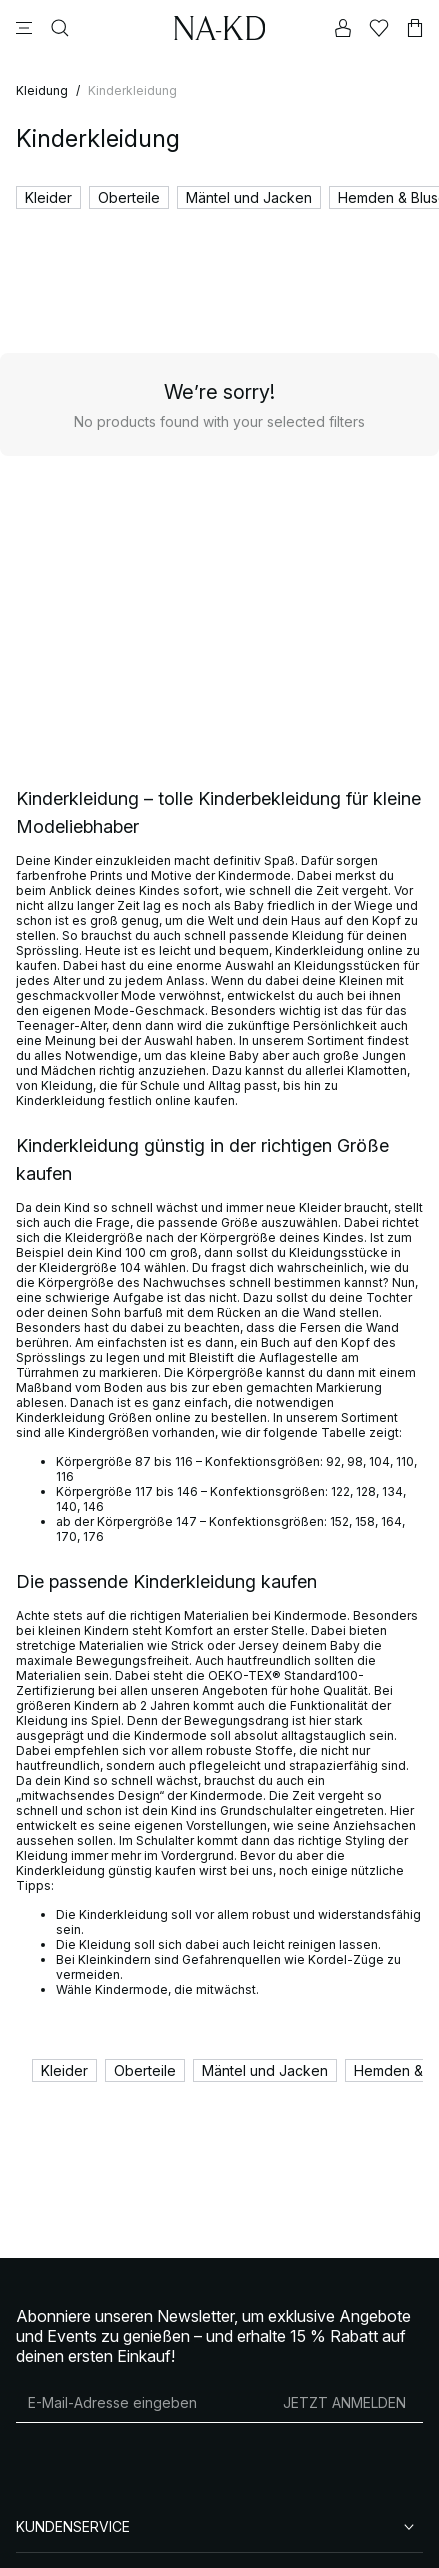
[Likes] (379, 28)
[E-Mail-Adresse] (141, 2402)
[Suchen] (60, 28)
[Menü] (24, 28)
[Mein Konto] (343, 28)
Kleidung (42, 90)
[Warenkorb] (415, 28)
